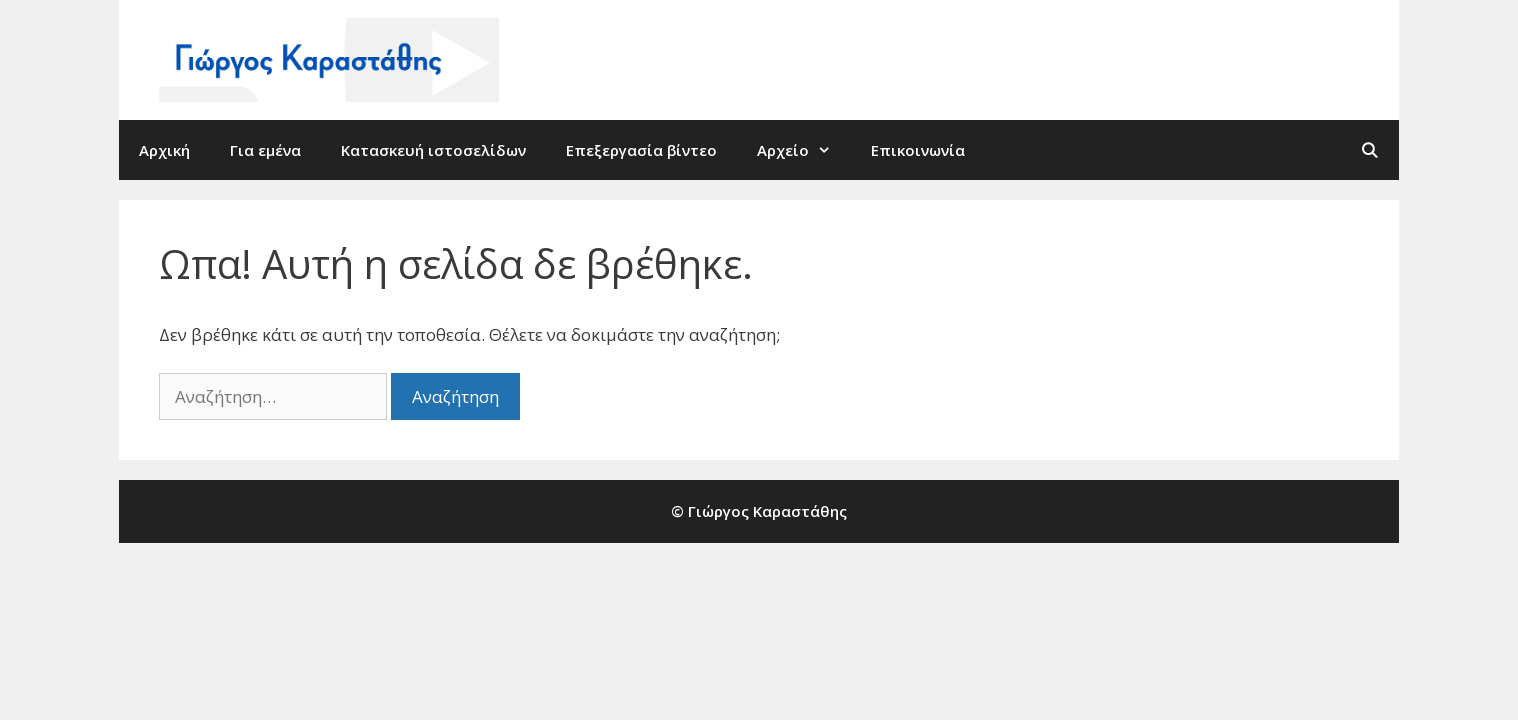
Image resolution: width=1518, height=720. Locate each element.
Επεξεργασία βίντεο (641, 150)
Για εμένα (265, 150)
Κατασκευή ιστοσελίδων (433, 150)
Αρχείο (804, 150)
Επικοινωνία (918, 150)
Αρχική (164, 150)
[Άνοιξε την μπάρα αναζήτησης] (1369, 150)
